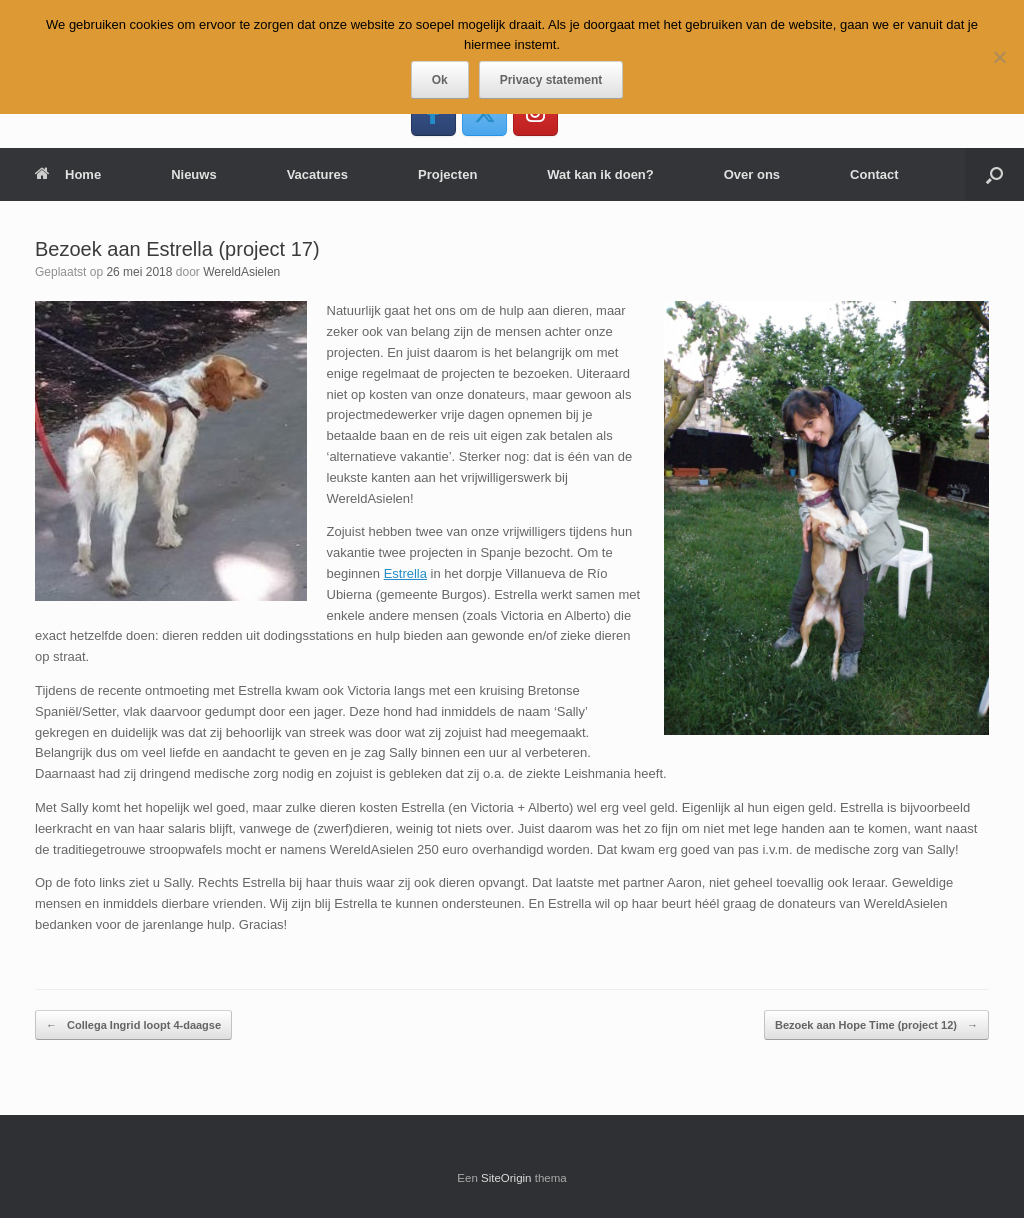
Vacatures (317, 174)
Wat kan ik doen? (600, 174)
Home (68, 174)
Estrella (405, 573)
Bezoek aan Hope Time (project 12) (876, 1025)
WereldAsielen (241, 272)
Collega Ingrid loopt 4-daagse (133, 1025)
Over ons (752, 174)
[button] (994, 174)
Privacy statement (551, 80)
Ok (440, 80)
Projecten (447, 174)
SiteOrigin (506, 1178)
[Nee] (999, 57)
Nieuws (194, 174)
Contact (874, 174)
